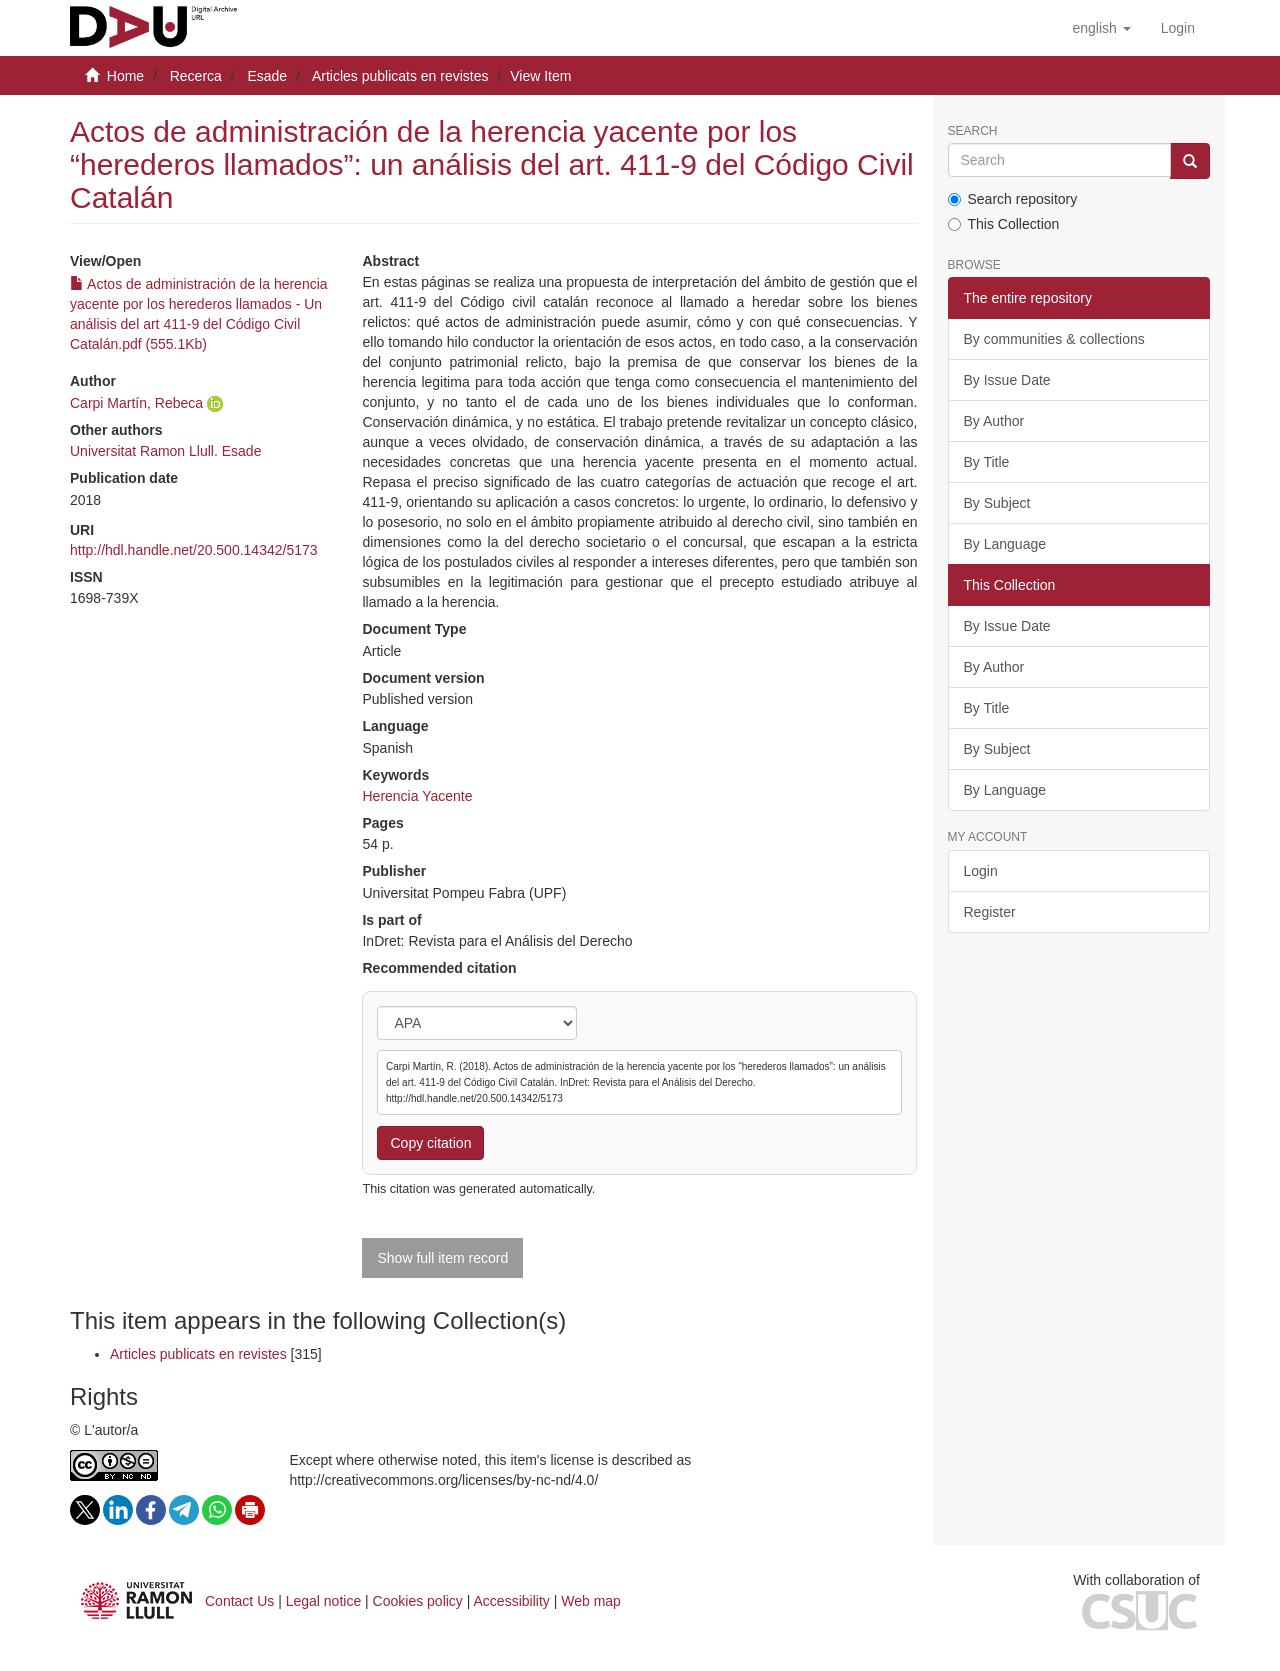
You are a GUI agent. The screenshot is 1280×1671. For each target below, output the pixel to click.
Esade (267, 76)
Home (125, 76)
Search (973, 131)
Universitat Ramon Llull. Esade (165, 451)
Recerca (196, 76)
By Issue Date (1007, 380)
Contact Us (239, 1601)
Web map (591, 1601)
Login (981, 871)
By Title (987, 462)
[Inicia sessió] (1178, 28)
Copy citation (430, 1143)
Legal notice (324, 1601)
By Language (1005, 544)
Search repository (1013, 199)
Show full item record (442, 1258)
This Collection (1004, 224)
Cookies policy (418, 1601)
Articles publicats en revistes (400, 76)
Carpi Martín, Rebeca (136, 403)
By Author (994, 421)
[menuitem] (1178, 28)
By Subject (997, 503)
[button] (1101, 28)
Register (990, 912)
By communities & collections (1054, 339)
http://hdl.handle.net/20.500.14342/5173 (194, 550)
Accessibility (512, 1601)
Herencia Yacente (417, 796)
